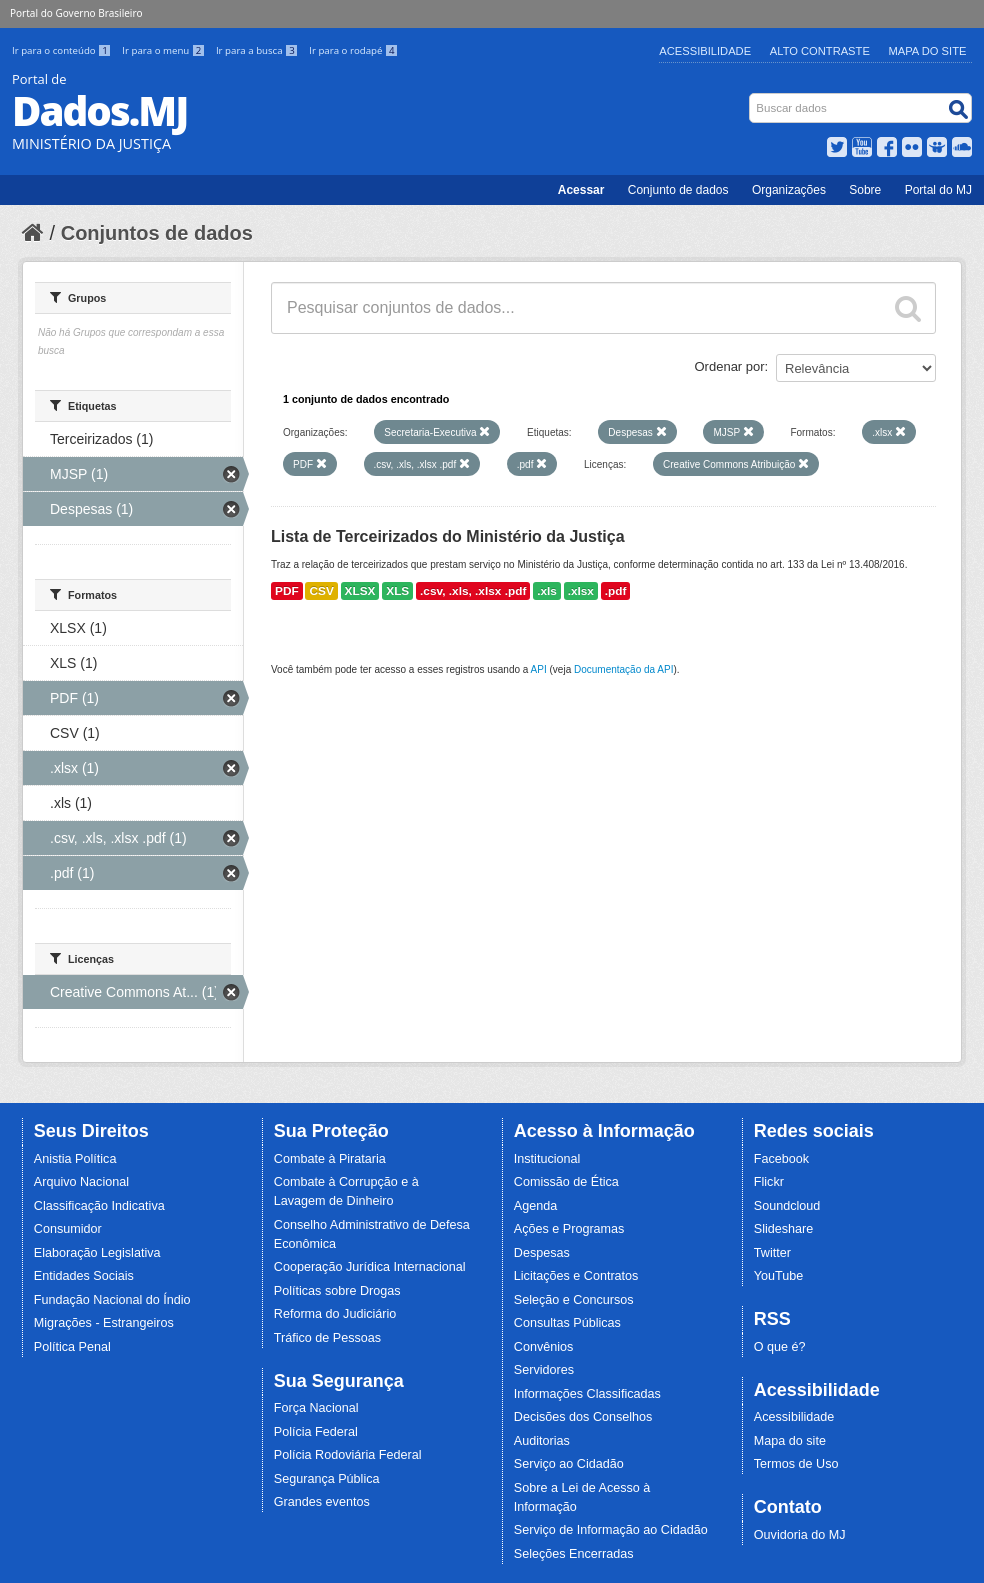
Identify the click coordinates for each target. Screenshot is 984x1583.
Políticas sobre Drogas (337, 1291)
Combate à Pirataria (330, 1159)
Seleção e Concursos (574, 1300)
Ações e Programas (569, 1229)
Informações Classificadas (587, 1394)
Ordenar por (730, 366)
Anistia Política (75, 1159)
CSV (321, 591)
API (539, 669)
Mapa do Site (928, 51)
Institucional (547, 1159)
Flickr (769, 1182)
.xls (547, 591)
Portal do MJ (938, 190)
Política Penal (72, 1347)
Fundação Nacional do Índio (112, 1300)
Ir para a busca (258, 50)
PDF (287, 591)
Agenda (535, 1206)
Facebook (781, 1159)
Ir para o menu (165, 50)
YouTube (779, 1276)
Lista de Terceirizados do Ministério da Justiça (448, 536)
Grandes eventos (322, 1502)
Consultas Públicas (567, 1323)
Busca (751, 97)
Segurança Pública (327, 1479)
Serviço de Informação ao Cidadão (611, 1530)
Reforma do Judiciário (335, 1314)
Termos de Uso (796, 1464)
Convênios (544, 1347)
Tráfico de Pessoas (327, 1338)
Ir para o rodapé (353, 50)
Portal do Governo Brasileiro (76, 13)
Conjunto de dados (678, 190)
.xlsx (581, 591)
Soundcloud (787, 1206)
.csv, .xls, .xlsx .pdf (473, 591)
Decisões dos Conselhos (583, 1417)
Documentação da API (624, 669)
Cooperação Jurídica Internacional (370, 1267)
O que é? (780, 1347)
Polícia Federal (316, 1432)
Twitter (772, 1253)
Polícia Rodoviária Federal (348, 1455)
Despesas (542, 1253)
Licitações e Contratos (576, 1276)
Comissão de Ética (566, 1182)
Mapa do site (790, 1441)
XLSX (360, 591)
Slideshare (784, 1229)
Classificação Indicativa (99, 1206)
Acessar (581, 190)
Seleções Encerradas (574, 1554)
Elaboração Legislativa (97, 1253)
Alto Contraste (820, 51)
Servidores (544, 1370)
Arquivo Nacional (81, 1182)
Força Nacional (316, 1408)
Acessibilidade (705, 51)
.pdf (616, 591)
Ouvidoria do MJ (800, 1535)
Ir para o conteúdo (63, 50)
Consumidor (68, 1229)
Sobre (865, 190)
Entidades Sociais (84, 1276)
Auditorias (542, 1441)
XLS (397, 591)
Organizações (789, 190)
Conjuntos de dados (157, 233)
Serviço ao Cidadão (569, 1464)
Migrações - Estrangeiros (104, 1323)
